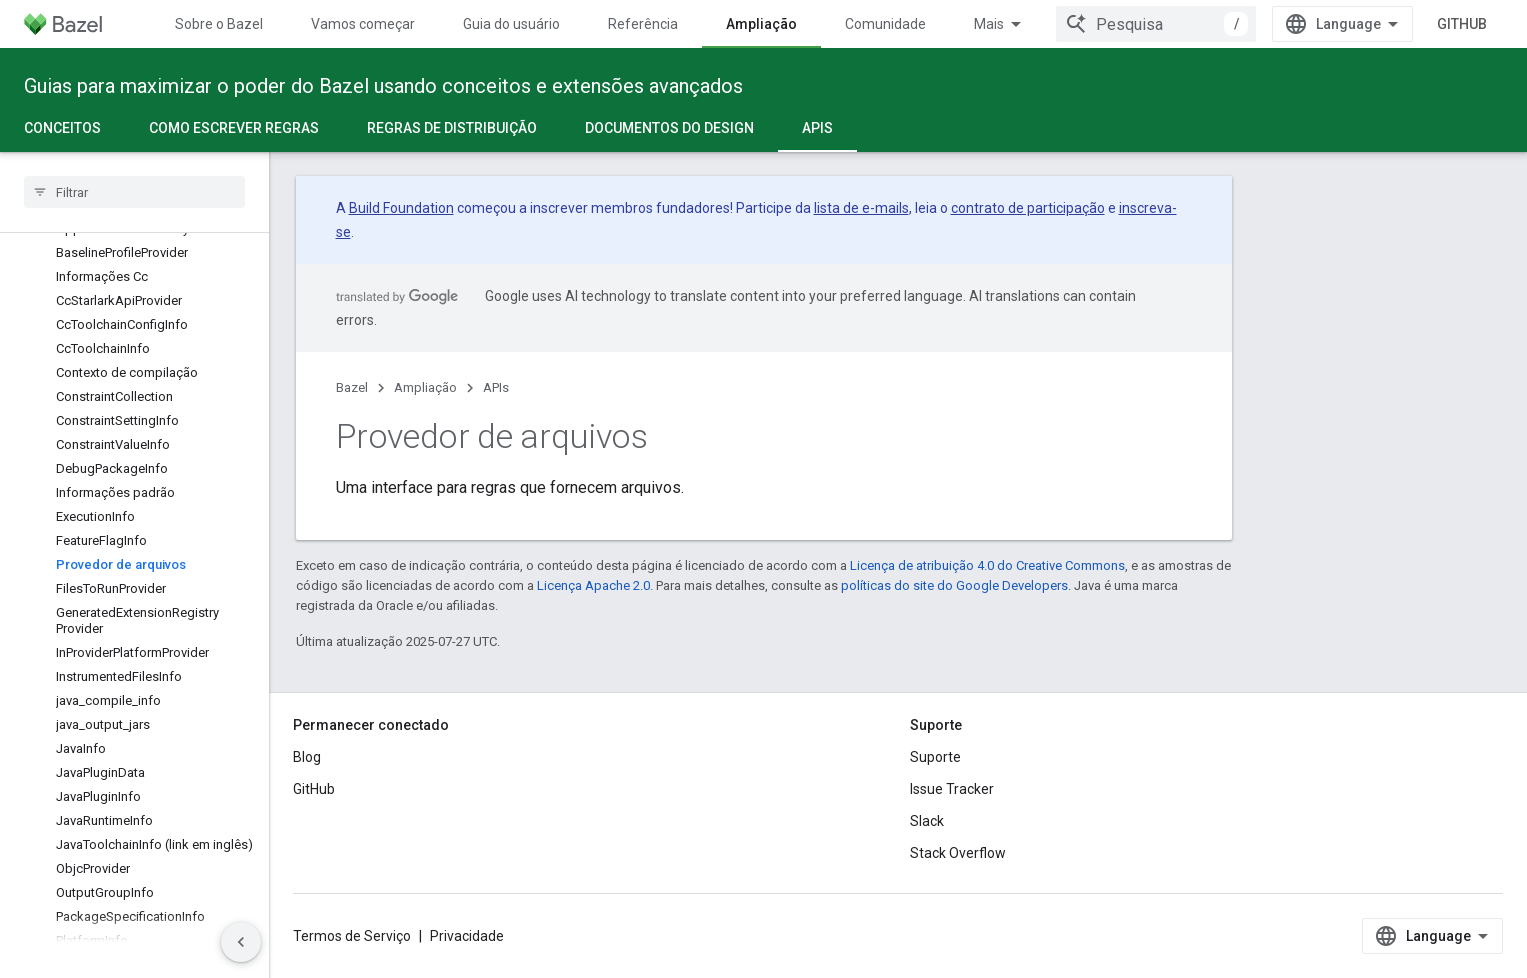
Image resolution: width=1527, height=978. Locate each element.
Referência (643, 24)
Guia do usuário (511, 24)
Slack (927, 821)
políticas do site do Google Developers (954, 585)
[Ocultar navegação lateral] (241, 942)
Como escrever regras (234, 128)
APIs (496, 387)
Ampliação (425, 387)
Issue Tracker (952, 789)
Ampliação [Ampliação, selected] (761, 24)
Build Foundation (401, 208)
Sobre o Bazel (219, 24)
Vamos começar (363, 24)
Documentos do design (669, 128)
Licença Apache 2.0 (593, 585)
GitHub (1462, 24)
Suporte (935, 757)
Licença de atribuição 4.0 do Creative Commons (987, 565)
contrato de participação (1028, 208)
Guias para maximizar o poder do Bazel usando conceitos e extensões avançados (383, 86)
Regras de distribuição (452, 128)
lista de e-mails (861, 208)
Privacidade (467, 936)
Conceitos (62, 128)
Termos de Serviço (352, 936)
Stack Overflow (958, 853)
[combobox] (1156, 24)
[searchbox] (134, 192)
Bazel (352, 387)
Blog (307, 757)
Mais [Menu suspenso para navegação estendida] (989, 24)
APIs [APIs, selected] (817, 128)
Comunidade (885, 24)
